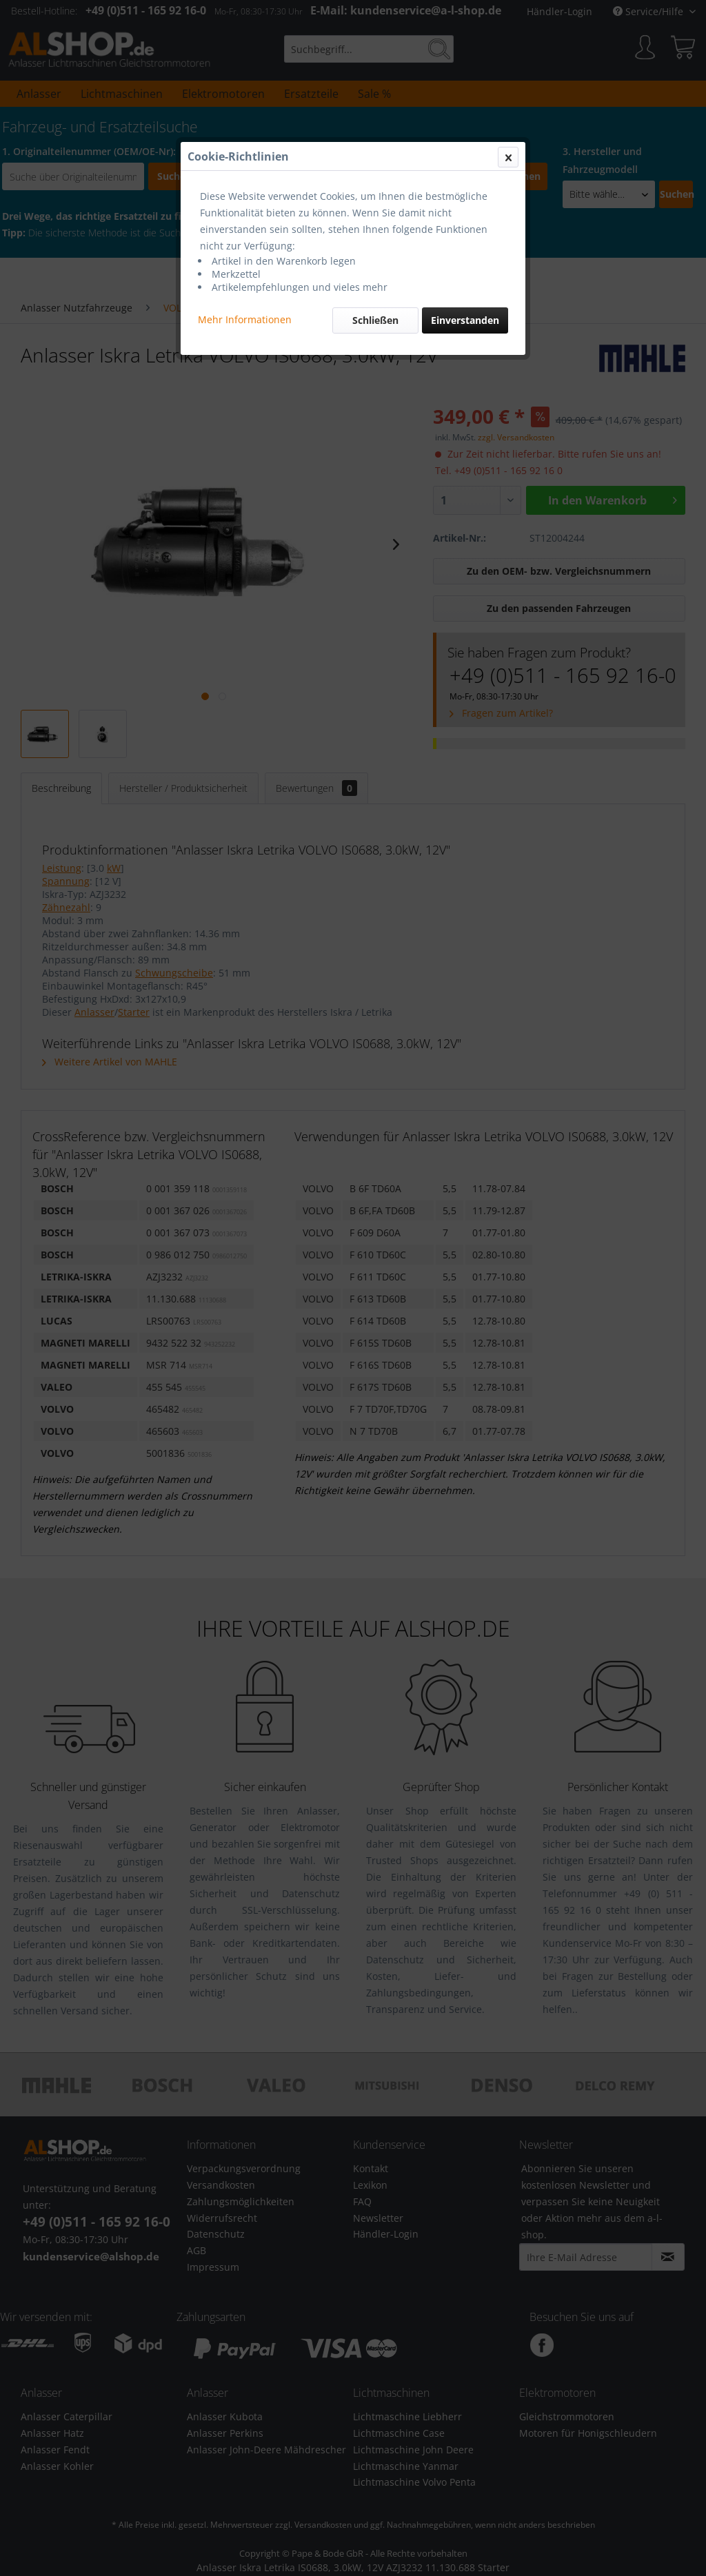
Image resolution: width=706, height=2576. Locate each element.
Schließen (375, 320)
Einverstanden (465, 320)
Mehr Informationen (245, 319)
